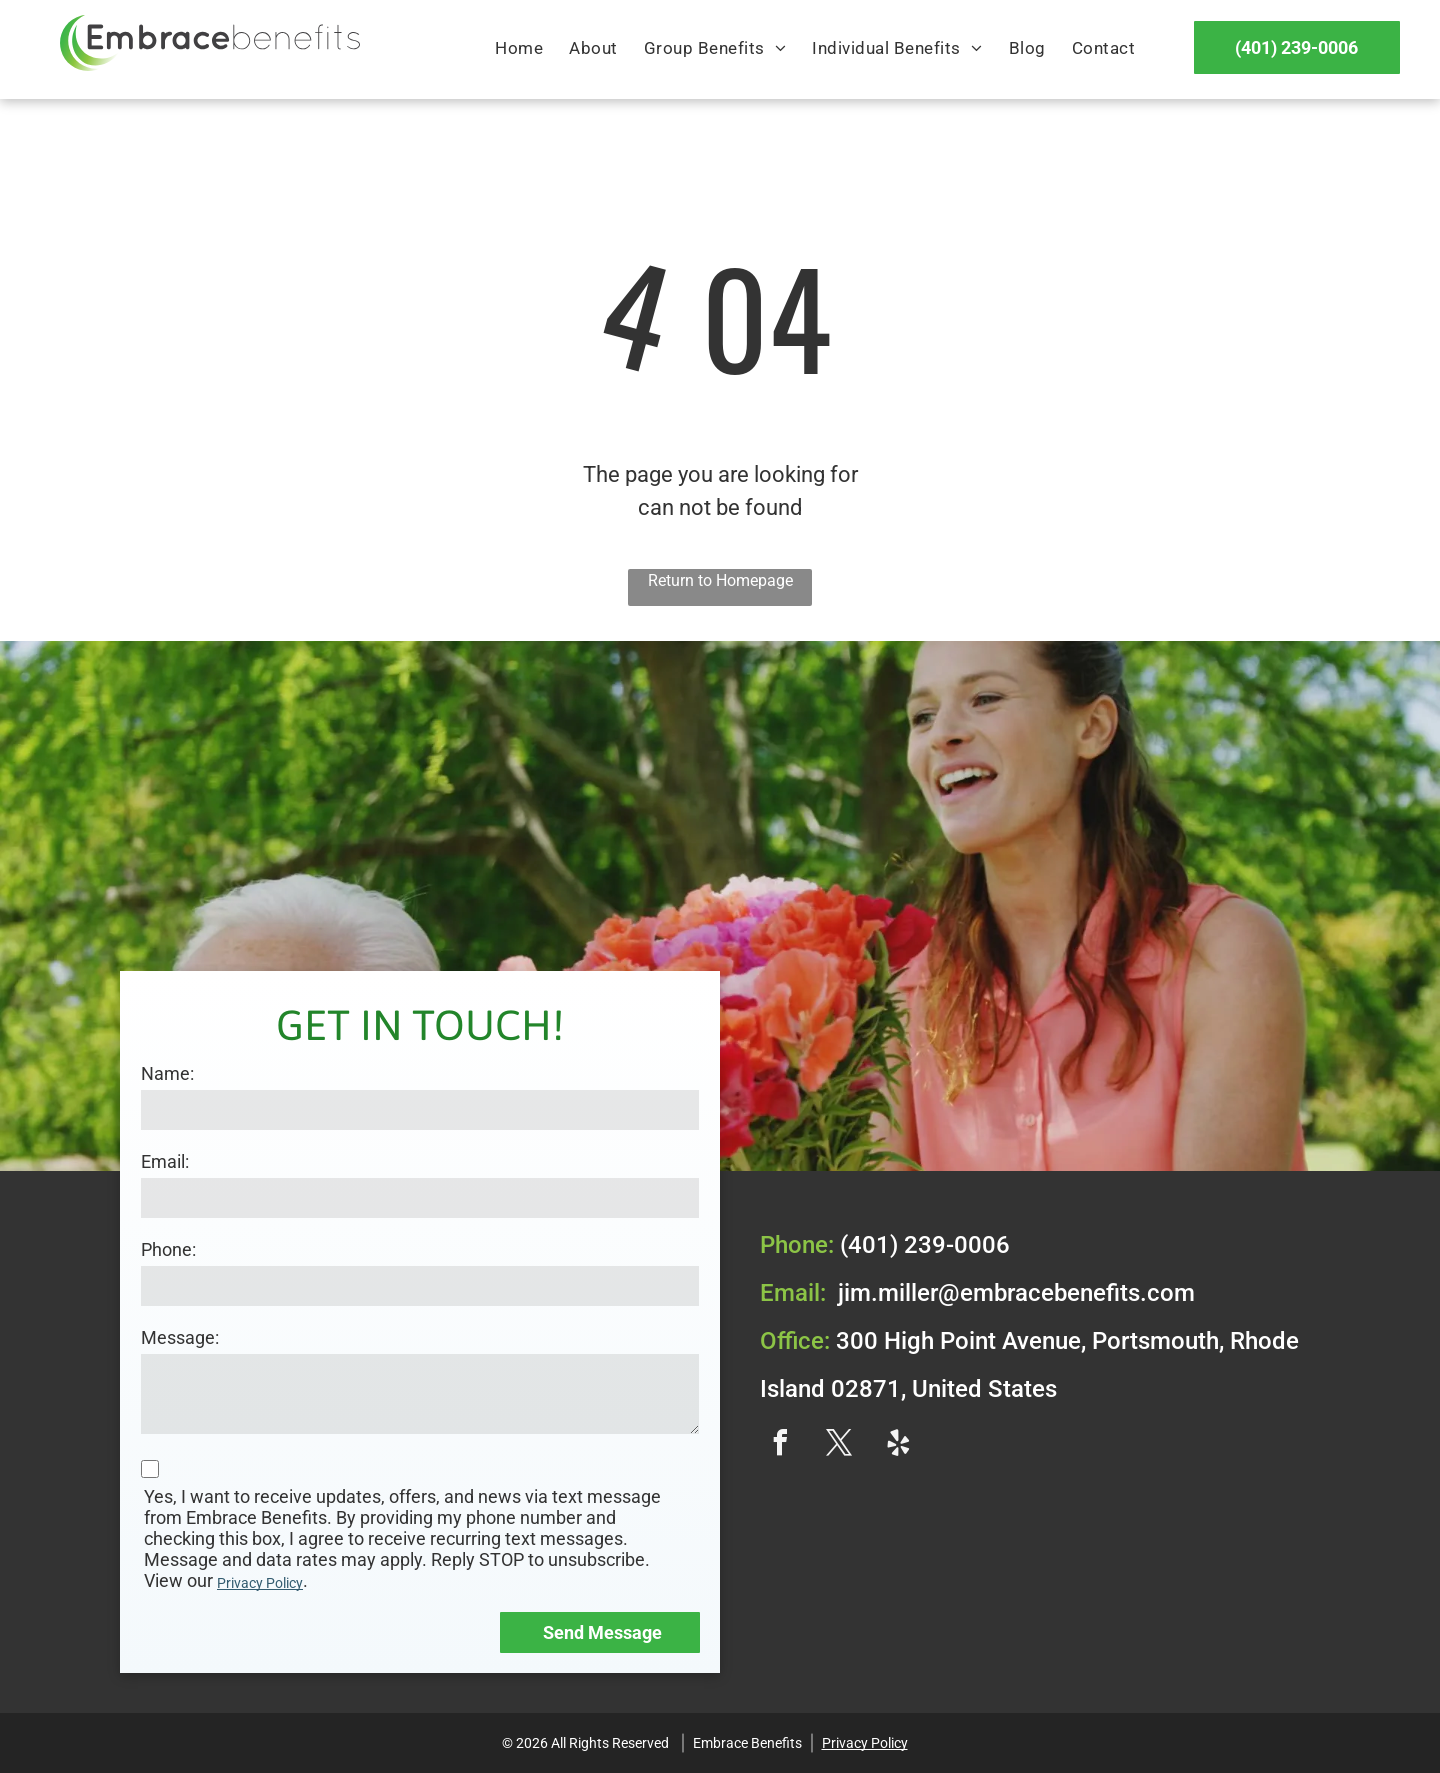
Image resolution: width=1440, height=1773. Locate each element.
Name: (167, 1073)
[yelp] (898, 1445)
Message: (180, 1337)
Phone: (168, 1249)
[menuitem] (519, 49)
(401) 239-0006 (925, 1245)
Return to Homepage (720, 580)
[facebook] (780, 1445)
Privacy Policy (260, 1583)
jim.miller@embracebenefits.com (1016, 1293)
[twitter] (839, 1445)
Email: (165, 1161)
